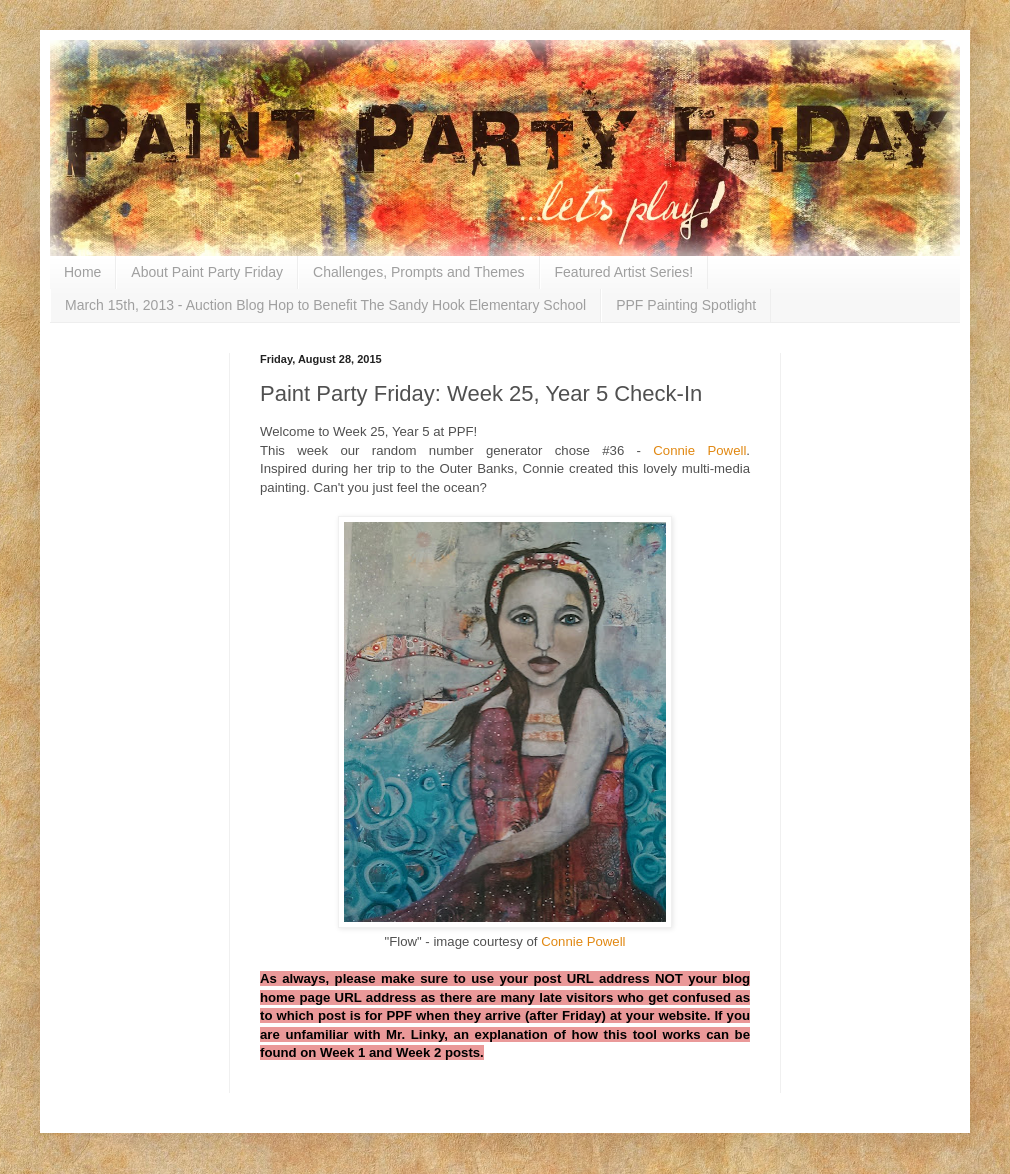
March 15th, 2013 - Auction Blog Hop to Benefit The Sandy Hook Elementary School (325, 305)
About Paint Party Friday (207, 272)
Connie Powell (699, 450)
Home (82, 272)
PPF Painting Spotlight (686, 305)
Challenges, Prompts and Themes (418, 272)
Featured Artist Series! (624, 272)
